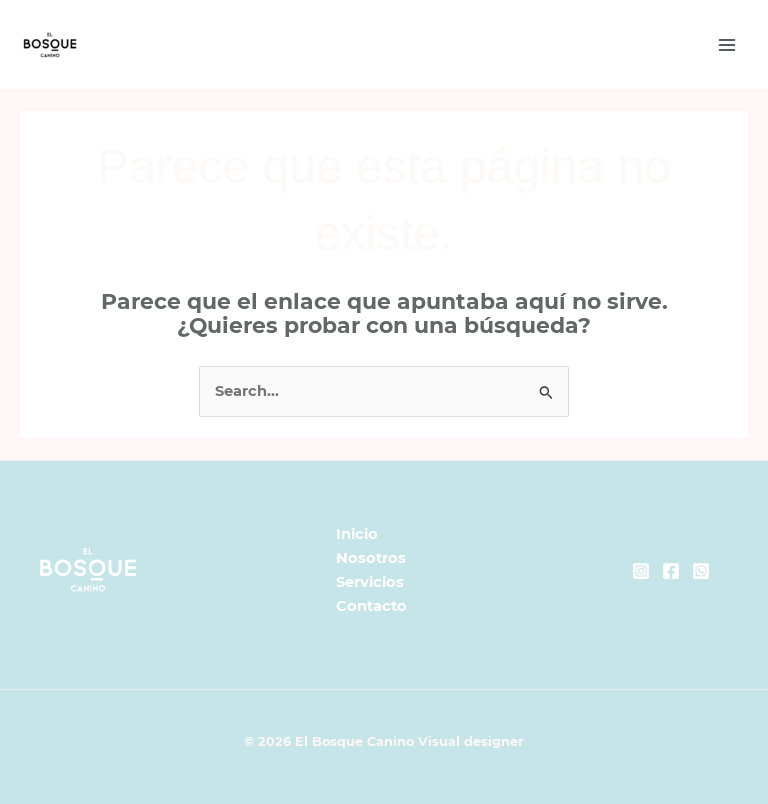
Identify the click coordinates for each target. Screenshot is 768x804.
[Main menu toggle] (727, 45)
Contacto (371, 606)
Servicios (370, 582)
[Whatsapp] (701, 571)
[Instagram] (641, 571)
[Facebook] (671, 571)
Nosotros (371, 558)
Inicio (357, 534)
